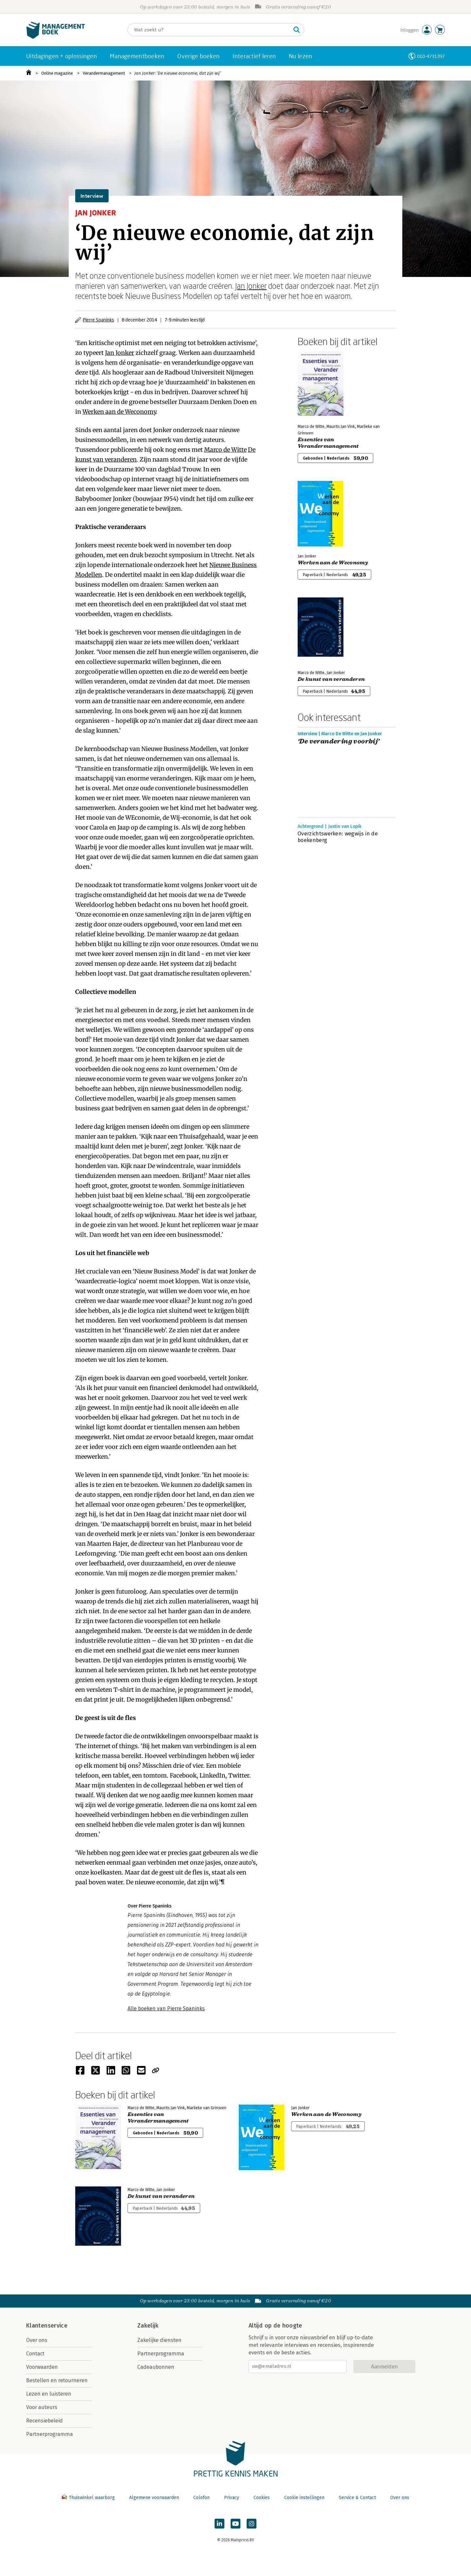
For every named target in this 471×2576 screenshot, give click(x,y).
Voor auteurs (41, 2407)
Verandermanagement (104, 73)
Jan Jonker (251, 285)
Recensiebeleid (44, 2421)
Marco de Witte (225, 449)
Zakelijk (147, 2325)
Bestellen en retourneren (57, 2380)
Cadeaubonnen (155, 2367)
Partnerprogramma (49, 2434)
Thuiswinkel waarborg (89, 2497)
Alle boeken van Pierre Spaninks (166, 2008)
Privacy (231, 2497)
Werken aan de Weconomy (119, 411)
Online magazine (57, 73)
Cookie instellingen (304, 2497)
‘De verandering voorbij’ (339, 741)
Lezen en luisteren (48, 2394)
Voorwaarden (42, 2367)
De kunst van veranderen (331, 679)
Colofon (201, 2497)
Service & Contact (357, 2497)
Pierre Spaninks (98, 319)
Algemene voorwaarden (154, 2497)
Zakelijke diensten (159, 2340)
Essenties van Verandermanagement (328, 442)
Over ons (36, 2340)
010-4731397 (431, 56)
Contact (35, 2353)
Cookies (261, 2497)
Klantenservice (46, 2325)
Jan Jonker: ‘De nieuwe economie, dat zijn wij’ (177, 73)
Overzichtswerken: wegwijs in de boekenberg (338, 837)
